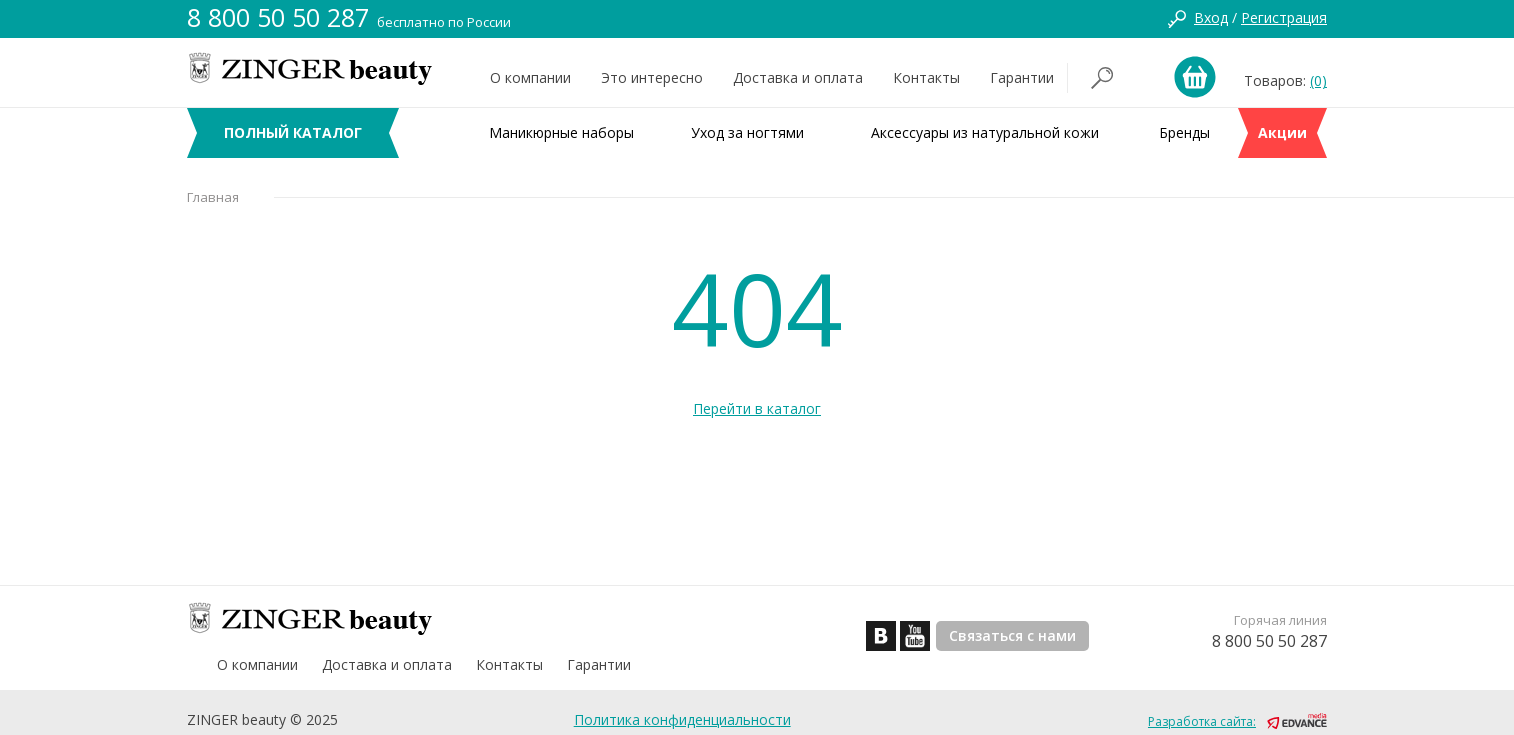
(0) (1318, 80)
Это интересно (652, 77)
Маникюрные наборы (561, 132)
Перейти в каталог (757, 408)
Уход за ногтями (747, 132)
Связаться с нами (1012, 635)
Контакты (926, 77)
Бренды (1184, 132)
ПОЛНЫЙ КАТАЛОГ (293, 132)
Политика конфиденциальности (682, 719)
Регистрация (1284, 17)
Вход (1211, 17)
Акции (1282, 132)
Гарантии (1022, 77)
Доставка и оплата (798, 77)
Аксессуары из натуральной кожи (985, 132)
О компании (530, 77)
